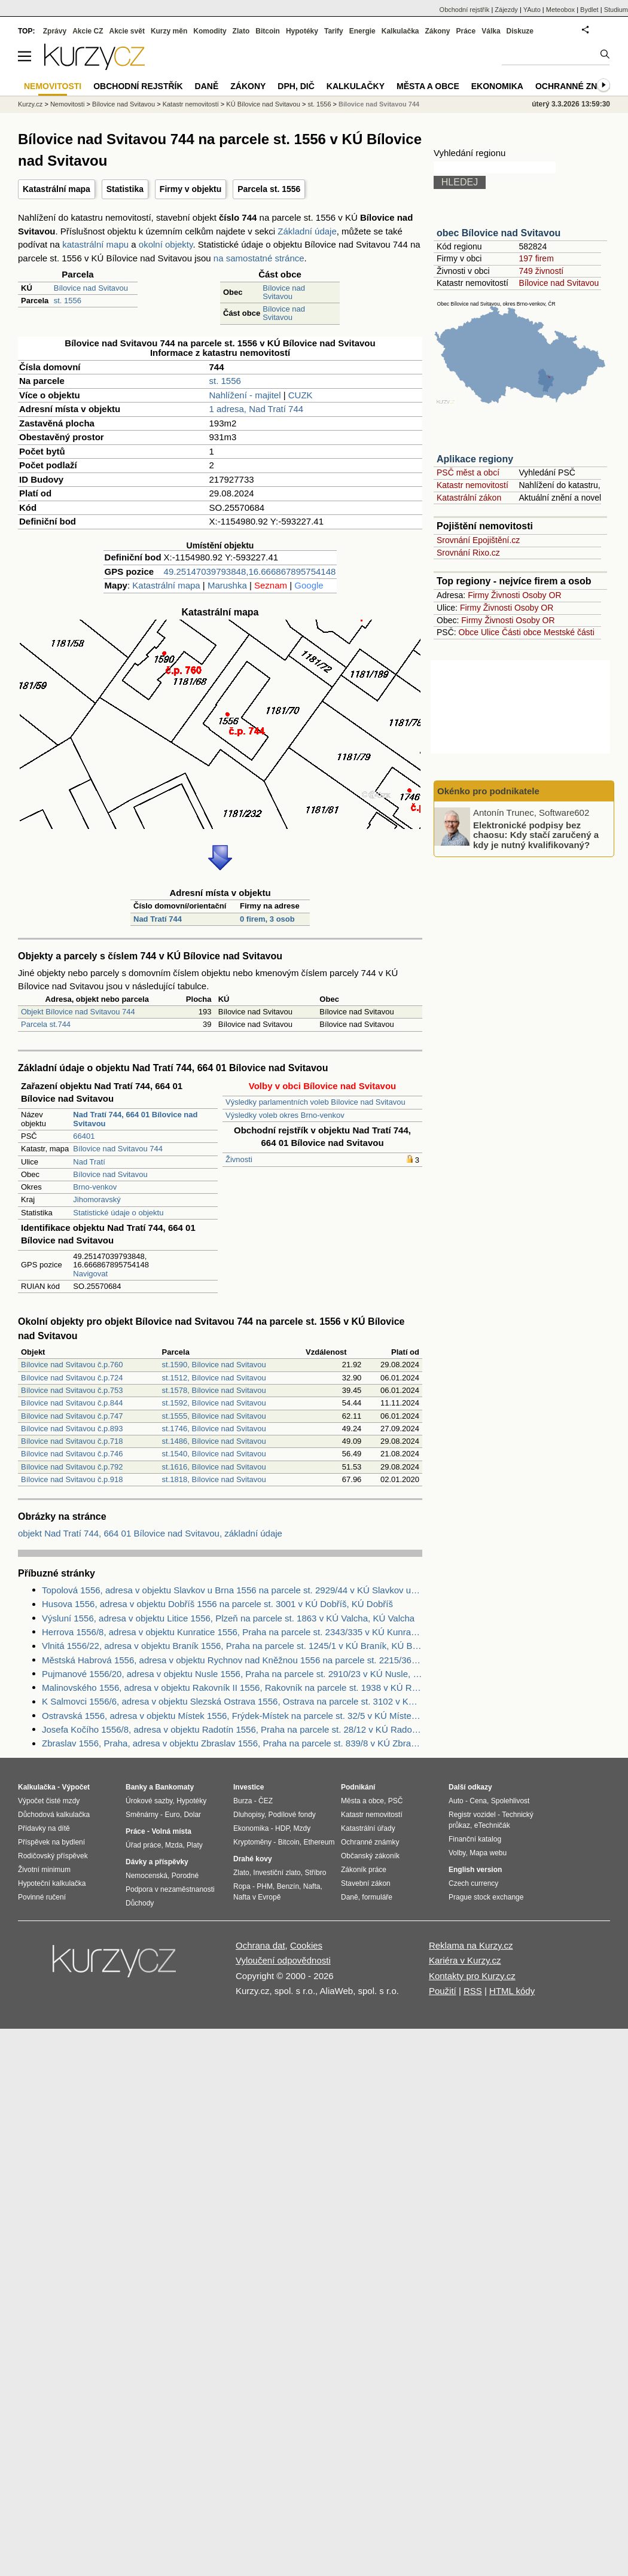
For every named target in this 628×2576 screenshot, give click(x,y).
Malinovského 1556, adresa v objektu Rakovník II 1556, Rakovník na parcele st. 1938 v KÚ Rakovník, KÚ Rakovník (232, 1687)
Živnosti (238, 1159)
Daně (207, 86)
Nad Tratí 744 (157, 918)
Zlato (241, 31)
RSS (473, 1991)
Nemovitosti (67, 104)
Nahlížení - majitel (245, 395)
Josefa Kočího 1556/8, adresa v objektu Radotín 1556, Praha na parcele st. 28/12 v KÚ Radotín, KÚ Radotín (232, 1729)
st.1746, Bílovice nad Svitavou (214, 1428)
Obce (468, 632)
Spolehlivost (510, 1801)
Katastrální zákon (469, 497)
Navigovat (90, 1273)
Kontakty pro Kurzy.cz (472, 1976)
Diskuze (520, 31)
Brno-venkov (95, 1186)
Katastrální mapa (56, 189)
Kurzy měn (169, 31)
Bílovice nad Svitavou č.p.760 (72, 1364)
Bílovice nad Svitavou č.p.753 (72, 1390)
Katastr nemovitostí (472, 485)
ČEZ (265, 1801)
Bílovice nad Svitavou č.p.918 (72, 1479)
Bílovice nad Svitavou (91, 287)
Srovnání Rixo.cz (468, 552)
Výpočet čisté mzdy (49, 1801)
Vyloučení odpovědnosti (283, 1960)
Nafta (312, 1886)
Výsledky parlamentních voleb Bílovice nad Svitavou (315, 1102)
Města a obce (428, 86)
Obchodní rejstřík (465, 9)
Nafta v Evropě (257, 1897)
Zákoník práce (363, 1869)
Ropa (242, 1886)
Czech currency (473, 1883)
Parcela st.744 (46, 1024)
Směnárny (142, 1814)
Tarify (333, 31)
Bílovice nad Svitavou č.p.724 (72, 1377)
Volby (457, 1853)
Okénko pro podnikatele (488, 791)
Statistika (125, 189)
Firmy (478, 595)
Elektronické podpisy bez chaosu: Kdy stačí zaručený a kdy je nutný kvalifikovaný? (536, 834)
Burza (242, 1801)
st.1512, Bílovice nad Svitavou (214, 1377)
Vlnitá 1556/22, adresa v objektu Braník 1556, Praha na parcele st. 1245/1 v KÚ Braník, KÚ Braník (232, 1646)
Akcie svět (127, 31)
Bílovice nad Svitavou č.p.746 (72, 1453)
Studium (616, 9)
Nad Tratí (89, 1161)
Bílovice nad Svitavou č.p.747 (72, 1416)
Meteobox (560, 9)
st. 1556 (67, 300)
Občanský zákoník (370, 1856)
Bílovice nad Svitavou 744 (118, 1148)
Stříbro (315, 1872)
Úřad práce (143, 1845)
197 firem (536, 258)
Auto (456, 1801)
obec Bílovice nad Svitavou (498, 233)
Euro (171, 1814)
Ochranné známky (578, 86)
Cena (478, 1801)
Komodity (209, 31)
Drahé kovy (252, 1859)
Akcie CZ (87, 31)
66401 (83, 1136)
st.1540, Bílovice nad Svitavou (214, 1453)
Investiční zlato (276, 1872)
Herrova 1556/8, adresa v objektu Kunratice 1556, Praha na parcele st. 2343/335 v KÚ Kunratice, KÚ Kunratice (232, 1632)
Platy (195, 1845)
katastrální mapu (95, 244)
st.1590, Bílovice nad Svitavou (214, 1364)
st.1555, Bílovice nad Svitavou (214, 1416)
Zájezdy (506, 9)
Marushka (227, 585)
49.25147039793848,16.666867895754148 (250, 571)
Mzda (173, 1845)
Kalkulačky (356, 86)
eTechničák (492, 1825)
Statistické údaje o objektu (118, 1212)
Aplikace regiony (475, 459)
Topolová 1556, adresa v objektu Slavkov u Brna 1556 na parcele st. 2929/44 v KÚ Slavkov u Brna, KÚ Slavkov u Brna (232, 1590)
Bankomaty (174, 1787)
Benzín (288, 1886)
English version (475, 1869)
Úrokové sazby (149, 1801)
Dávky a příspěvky (157, 1862)
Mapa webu (488, 1853)
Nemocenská (146, 1875)
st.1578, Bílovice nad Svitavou (214, 1390)
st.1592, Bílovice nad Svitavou (214, 1402)
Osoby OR (541, 595)
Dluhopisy (248, 1814)
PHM (265, 1886)
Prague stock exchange (486, 1897)
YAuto (532, 9)
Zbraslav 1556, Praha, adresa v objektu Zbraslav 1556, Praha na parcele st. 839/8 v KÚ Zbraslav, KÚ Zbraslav (232, 1743)
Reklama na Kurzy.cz (471, 1945)
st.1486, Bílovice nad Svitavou (214, 1441)
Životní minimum (44, 1869)
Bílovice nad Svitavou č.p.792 (72, 1466)
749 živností (541, 271)
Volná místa (171, 1831)
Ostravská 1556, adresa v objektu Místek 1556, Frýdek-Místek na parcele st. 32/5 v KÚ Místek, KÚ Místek (232, 1716)
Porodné (185, 1875)
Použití (442, 1991)
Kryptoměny (252, 1842)
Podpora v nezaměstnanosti (170, 1889)
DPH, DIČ (296, 86)
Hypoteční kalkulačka (52, 1883)
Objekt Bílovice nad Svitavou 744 (78, 1011)
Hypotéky (302, 31)
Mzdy (302, 1828)
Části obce (521, 632)
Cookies (306, 1945)
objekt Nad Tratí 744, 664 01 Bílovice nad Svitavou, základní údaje (150, 1533)
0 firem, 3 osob (267, 918)
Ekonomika (497, 86)
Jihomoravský (96, 1199)
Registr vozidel (472, 1814)
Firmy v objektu (190, 189)
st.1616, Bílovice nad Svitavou (214, 1466)
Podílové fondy (291, 1814)
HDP (282, 1828)
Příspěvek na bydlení (51, 1842)
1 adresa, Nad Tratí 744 (256, 409)
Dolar (192, 1814)
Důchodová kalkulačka (54, 1814)
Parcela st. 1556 (268, 189)
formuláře (377, 1897)
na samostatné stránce (259, 258)
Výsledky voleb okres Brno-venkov (285, 1115)
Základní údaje (307, 231)
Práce (466, 31)
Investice (248, 1787)
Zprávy (54, 31)
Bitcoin (267, 31)
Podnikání (358, 1787)
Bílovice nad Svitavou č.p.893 (72, 1428)
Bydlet (589, 9)
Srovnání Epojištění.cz (478, 540)
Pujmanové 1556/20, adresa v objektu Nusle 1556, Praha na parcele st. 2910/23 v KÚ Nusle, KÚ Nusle (232, 1674)
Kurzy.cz (30, 104)
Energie (362, 31)
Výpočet (76, 1787)
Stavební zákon (366, 1883)
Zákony (437, 31)
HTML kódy (512, 1991)
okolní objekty (166, 244)
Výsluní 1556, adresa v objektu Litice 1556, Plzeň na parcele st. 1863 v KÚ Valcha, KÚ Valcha (228, 1618)
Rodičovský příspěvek (53, 1856)
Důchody (140, 1903)
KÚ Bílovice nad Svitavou (263, 104)
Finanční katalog (475, 1839)
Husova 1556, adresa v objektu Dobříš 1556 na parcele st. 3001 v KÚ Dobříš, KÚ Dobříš (217, 1604)
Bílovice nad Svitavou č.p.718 (72, 1441)
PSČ (395, 1801)
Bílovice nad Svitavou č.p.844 (72, 1402)
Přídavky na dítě (44, 1828)
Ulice (490, 632)
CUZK (300, 395)
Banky (136, 1787)
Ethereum (318, 1842)
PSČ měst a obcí (468, 472)
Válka (490, 31)
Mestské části (569, 632)
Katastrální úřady (368, 1828)
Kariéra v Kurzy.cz (465, 1960)
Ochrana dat (260, 1945)
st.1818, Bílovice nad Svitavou (214, 1479)
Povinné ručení (42, 1897)
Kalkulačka (400, 31)
